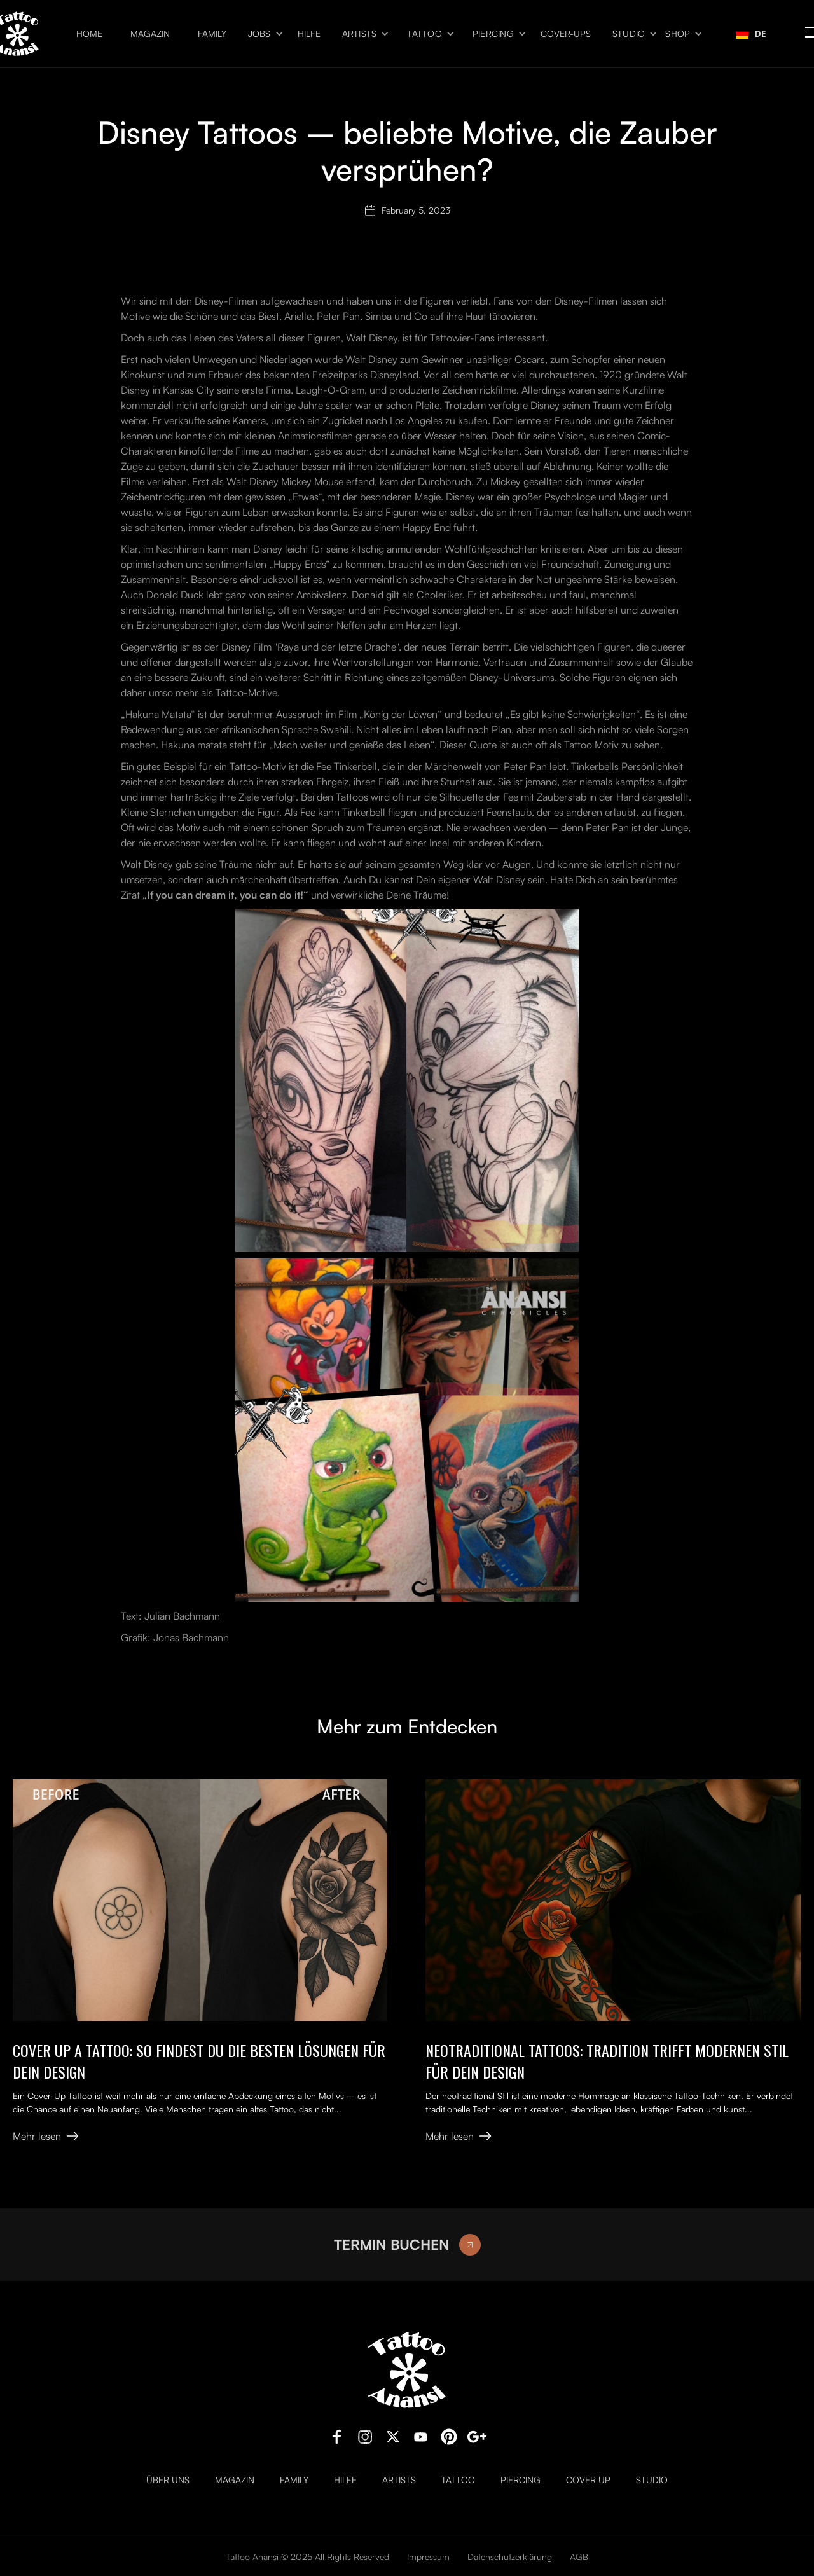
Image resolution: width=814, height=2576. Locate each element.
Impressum (428, 2556)
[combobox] (751, 33)
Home (89, 34)
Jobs (259, 34)
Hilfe (309, 34)
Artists (359, 34)
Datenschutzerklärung (509, 2556)
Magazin (150, 34)
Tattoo (424, 34)
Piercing (493, 34)
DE (751, 33)
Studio (628, 34)
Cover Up (588, 2480)
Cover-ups (566, 34)
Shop (677, 34)
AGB (579, 2556)
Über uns (168, 2480)
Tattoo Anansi (252, 2556)
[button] (262, 34)
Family (212, 34)
